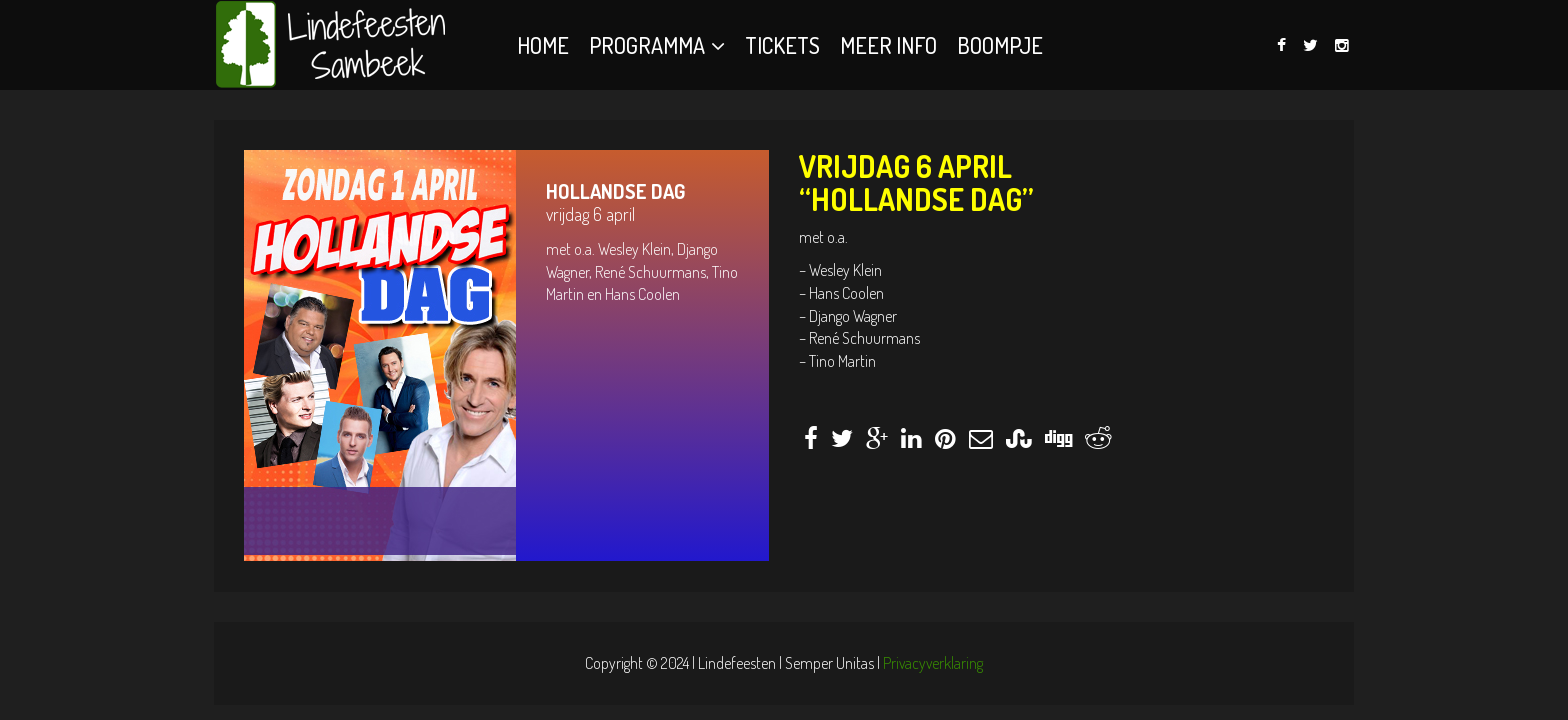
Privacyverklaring (933, 663)
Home (543, 45)
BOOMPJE (1000, 45)
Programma (647, 45)
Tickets (782, 45)
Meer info (888, 45)
